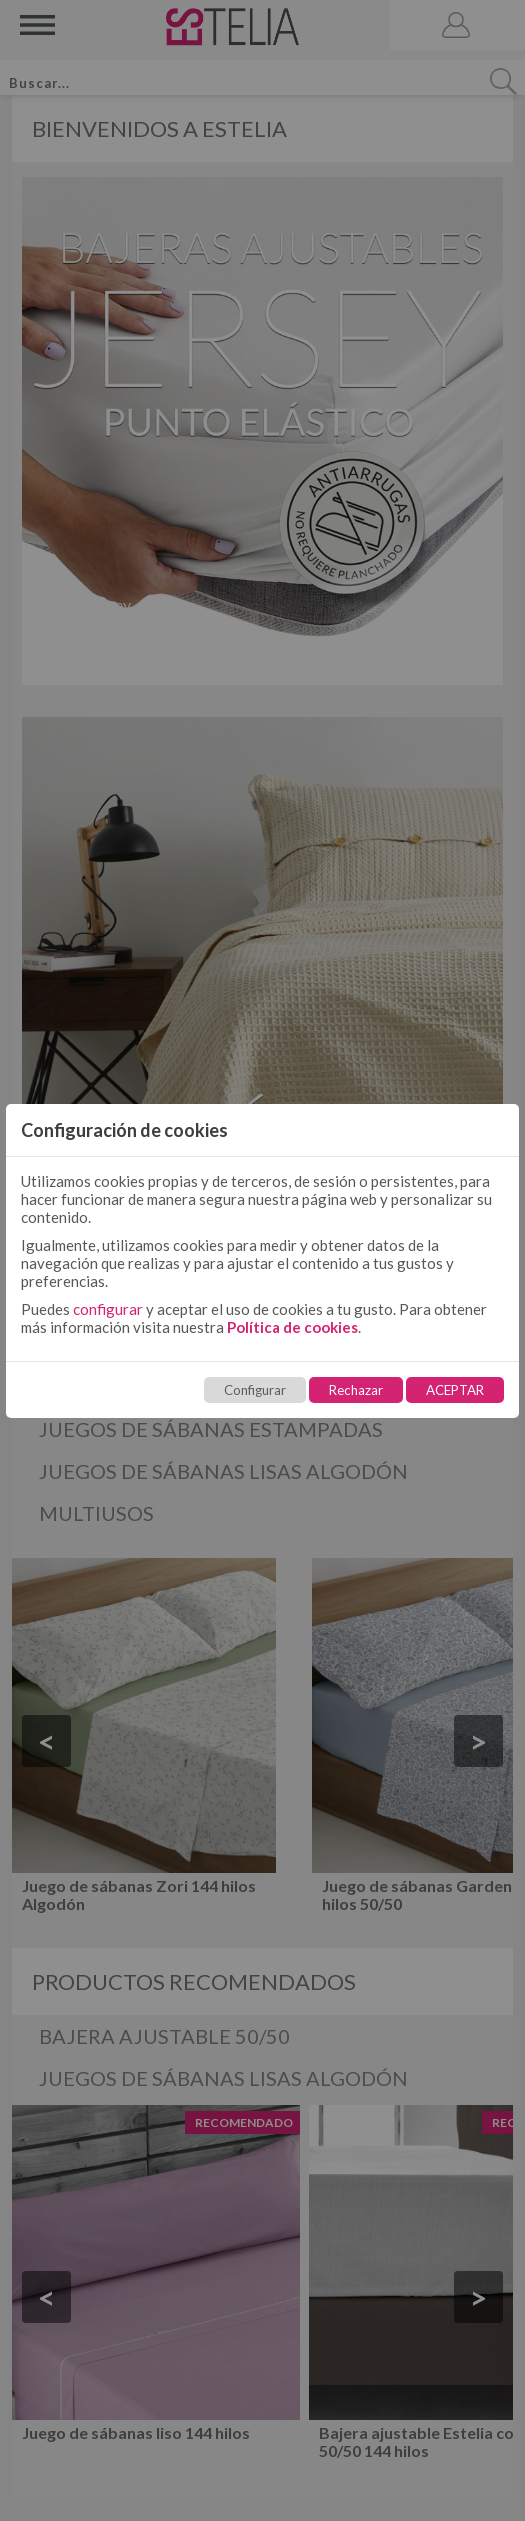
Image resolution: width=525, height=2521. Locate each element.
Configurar (255, 1390)
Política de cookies (292, 1327)
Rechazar (356, 1390)
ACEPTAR (455, 1390)
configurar (108, 1309)
